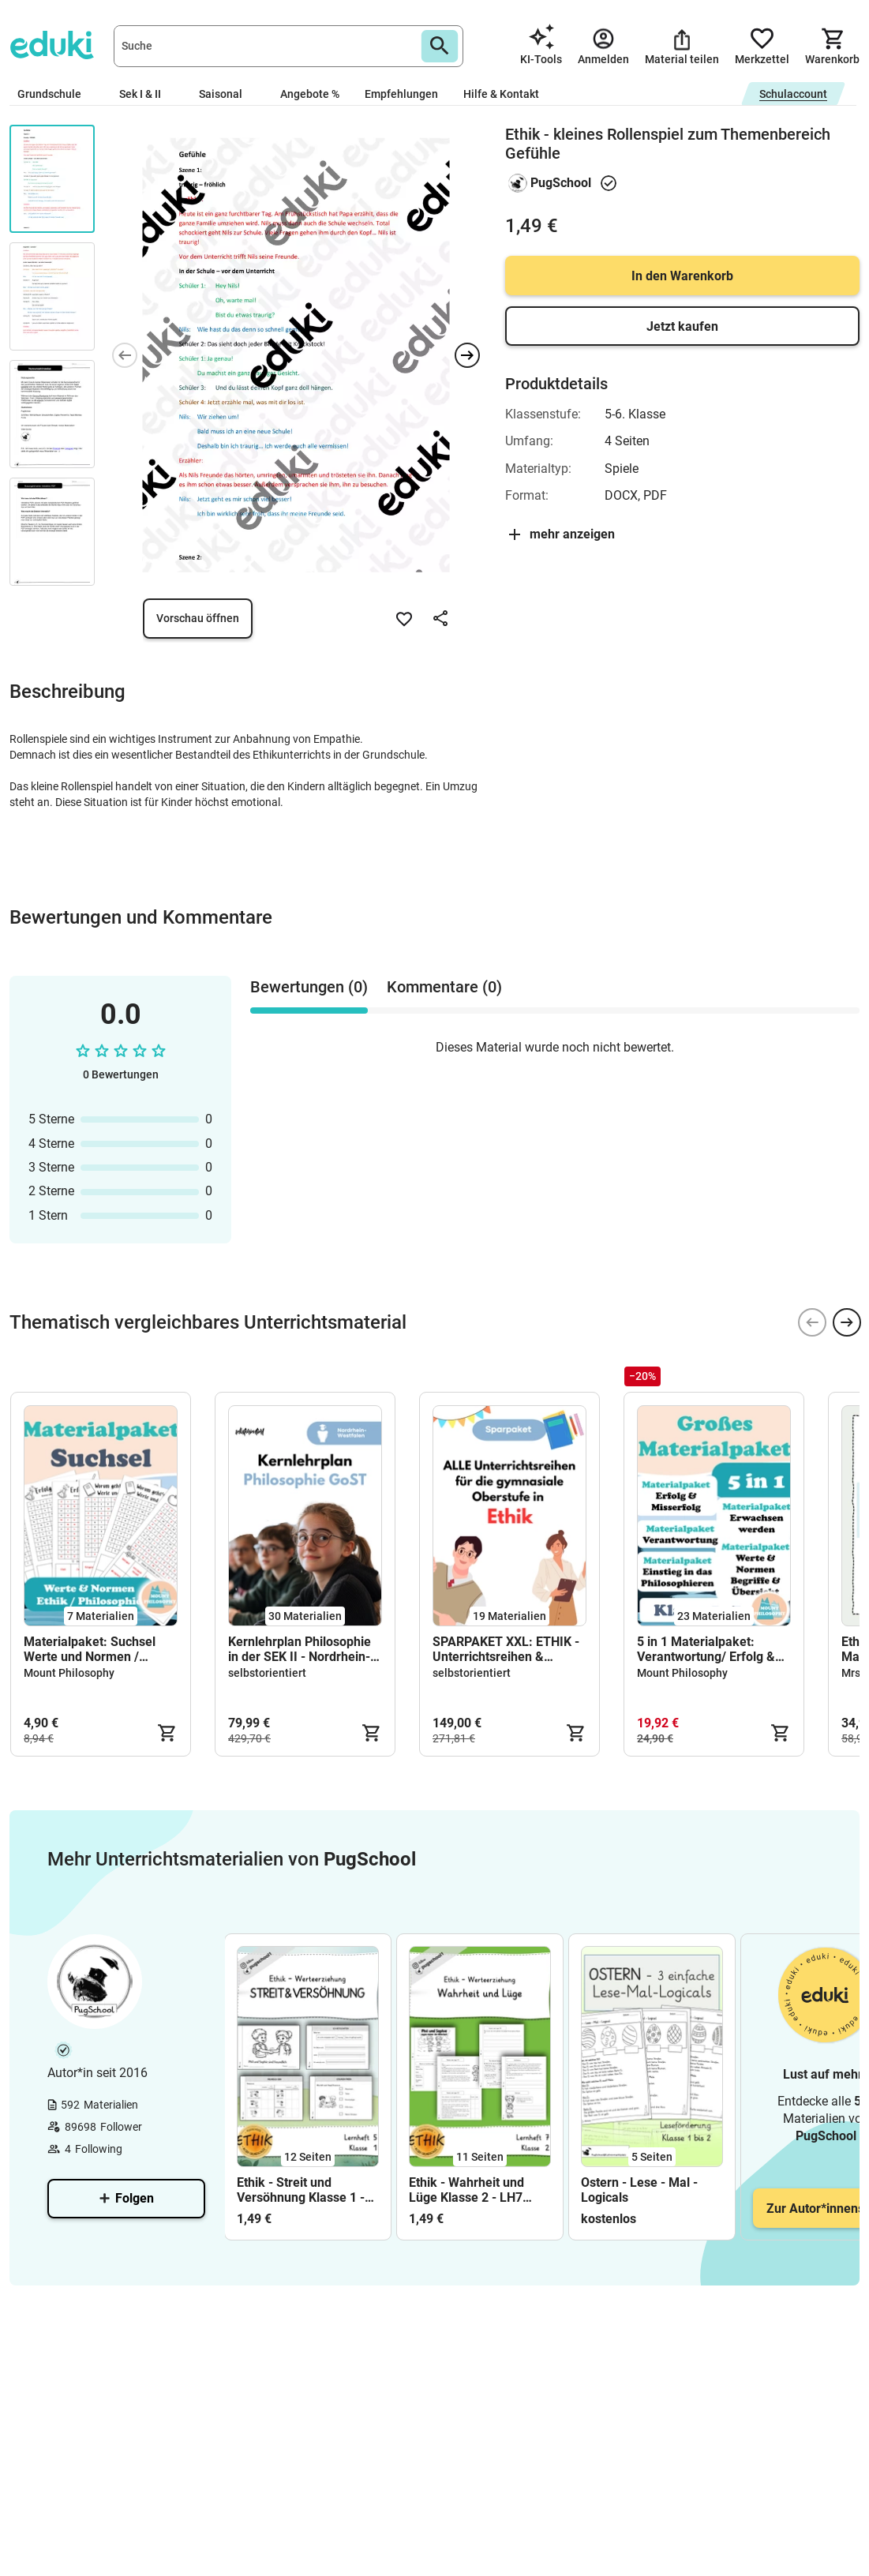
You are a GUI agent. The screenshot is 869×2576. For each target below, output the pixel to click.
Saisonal (227, 94)
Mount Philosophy (69, 1673)
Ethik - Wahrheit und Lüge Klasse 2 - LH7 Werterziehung (466, 2190)
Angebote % (309, 94)
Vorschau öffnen (197, 618)
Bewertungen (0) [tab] (309, 986)
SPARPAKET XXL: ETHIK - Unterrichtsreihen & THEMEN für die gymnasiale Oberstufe (506, 1649)
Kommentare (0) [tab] (444, 986)
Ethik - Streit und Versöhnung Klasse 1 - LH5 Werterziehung (301, 2190)
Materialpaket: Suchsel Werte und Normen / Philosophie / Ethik (89, 1649)
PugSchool (560, 182)
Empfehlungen (401, 94)
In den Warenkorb (682, 275)
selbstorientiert (267, 1673)
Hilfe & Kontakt (501, 94)
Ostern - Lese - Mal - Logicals (639, 2190)
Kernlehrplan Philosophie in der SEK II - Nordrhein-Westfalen (299, 1649)
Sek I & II (146, 94)
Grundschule (55, 94)
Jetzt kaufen (682, 326)
